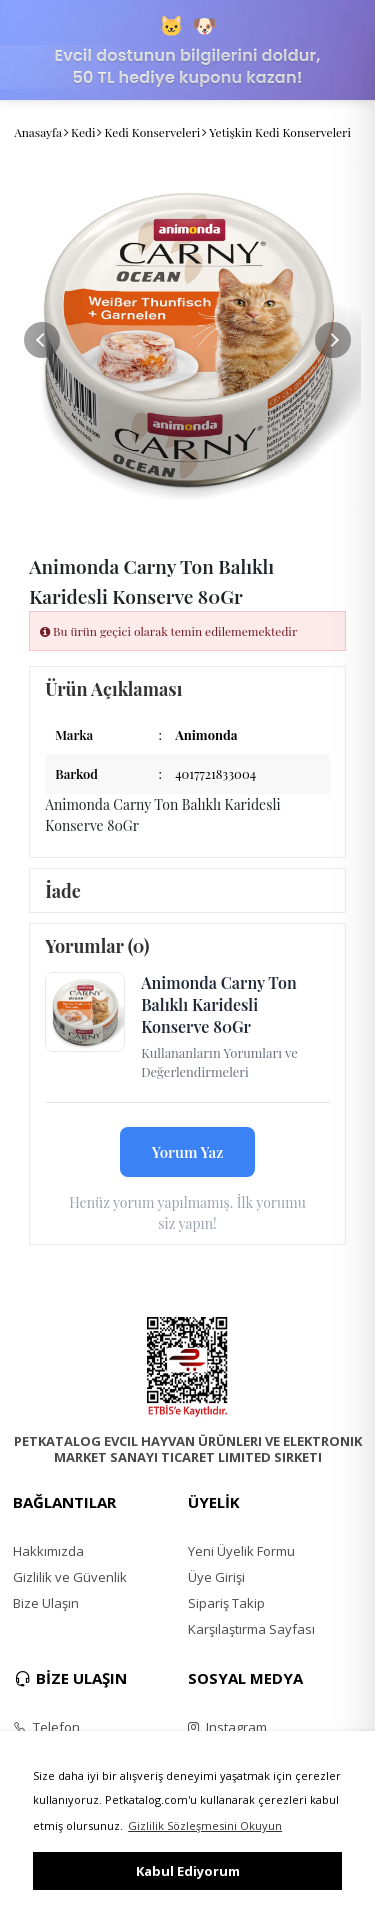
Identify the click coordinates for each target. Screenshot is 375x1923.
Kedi (83, 132)
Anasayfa (38, 132)
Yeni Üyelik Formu (241, 1551)
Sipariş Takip (226, 1603)
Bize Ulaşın (46, 1603)
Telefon (46, 1727)
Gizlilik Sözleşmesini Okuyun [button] (205, 1825)
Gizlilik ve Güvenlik (70, 1577)
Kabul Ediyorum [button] (188, 1871)
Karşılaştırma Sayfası (251, 1629)
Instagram (227, 1727)
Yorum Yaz (188, 1152)
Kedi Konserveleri (152, 132)
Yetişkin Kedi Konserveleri (280, 132)
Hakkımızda (48, 1551)
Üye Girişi (216, 1577)
